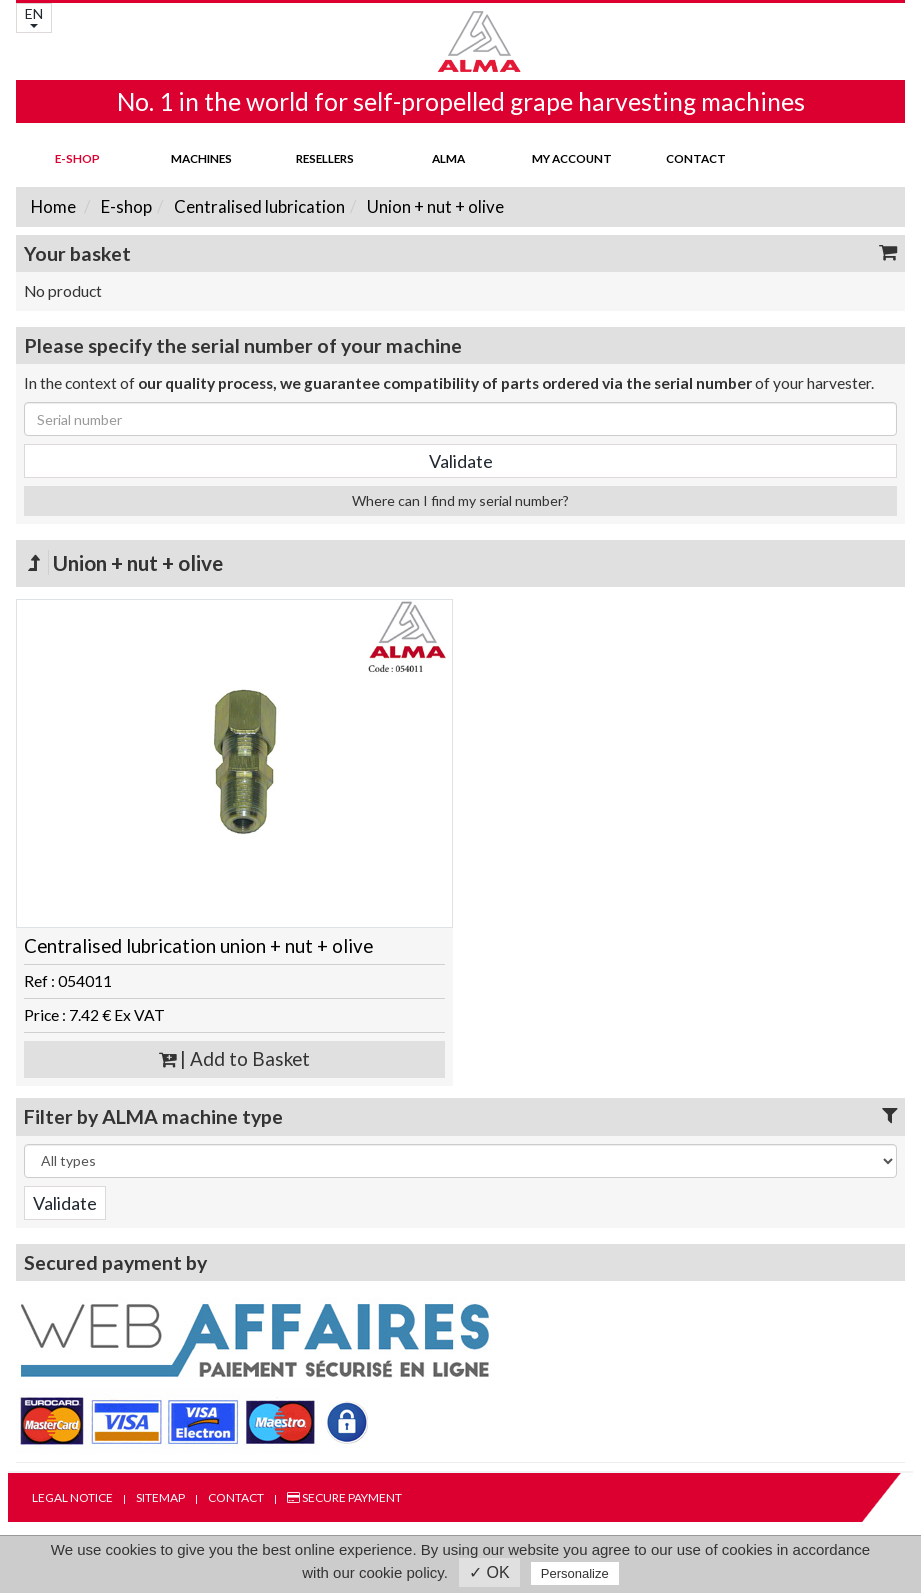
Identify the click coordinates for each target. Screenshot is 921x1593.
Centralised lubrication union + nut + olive (198, 946)
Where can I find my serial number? (460, 500)
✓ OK (489, 1572)
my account (572, 158)
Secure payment (344, 1497)
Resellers (325, 158)
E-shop (77, 158)
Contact (696, 158)
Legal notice (72, 1497)
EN (34, 16)
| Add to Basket (234, 1059)
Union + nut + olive (434, 206)
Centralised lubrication (258, 206)
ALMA (448, 158)
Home (53, 206)
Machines (201, 158)
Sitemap (160, 1497)
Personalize (575, 1573)
